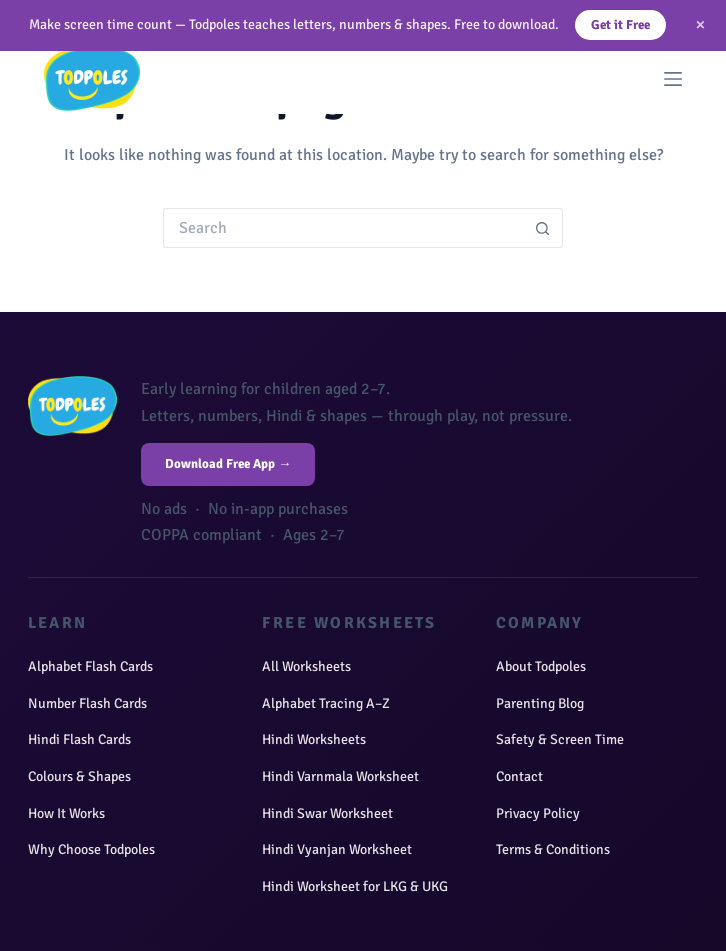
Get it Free (620, 25)
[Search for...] (343, 228)
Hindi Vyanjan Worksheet (337, 849)
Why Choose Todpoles (91, 849)
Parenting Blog (540, 703)
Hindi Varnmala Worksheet (340, 776)
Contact (519, 776)
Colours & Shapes (79, 776)
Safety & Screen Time (560, 739)
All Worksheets (306, 666)
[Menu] (673, 79)
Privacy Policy (538, 813)
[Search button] (543, 228)
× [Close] (700, 24)
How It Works (66, 813)
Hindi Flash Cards (79, 739)
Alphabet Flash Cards (90, 666)
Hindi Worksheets (314, 739)
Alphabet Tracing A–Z (326, 703)
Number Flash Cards (87, 703)
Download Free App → (228, 464)
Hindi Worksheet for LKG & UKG (355, 886)
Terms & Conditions (553, 849)
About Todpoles (541, 666)
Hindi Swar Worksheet (327, 813)
